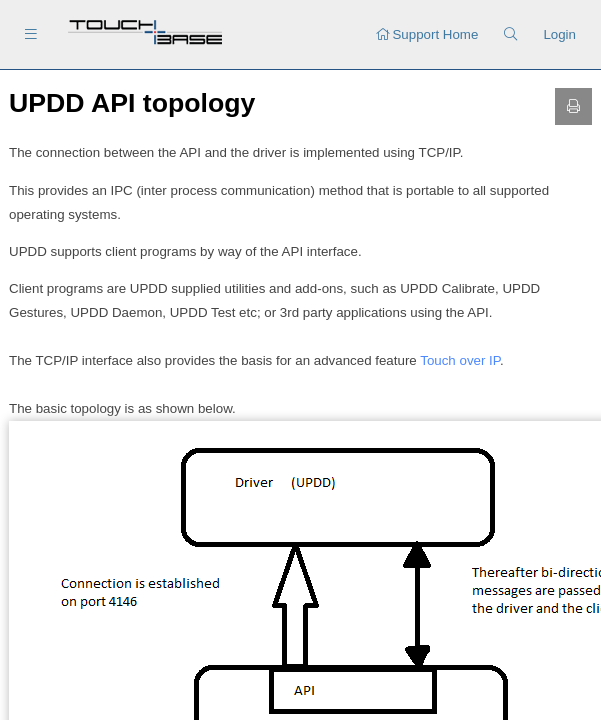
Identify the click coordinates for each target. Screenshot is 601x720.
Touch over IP (460, 360)
